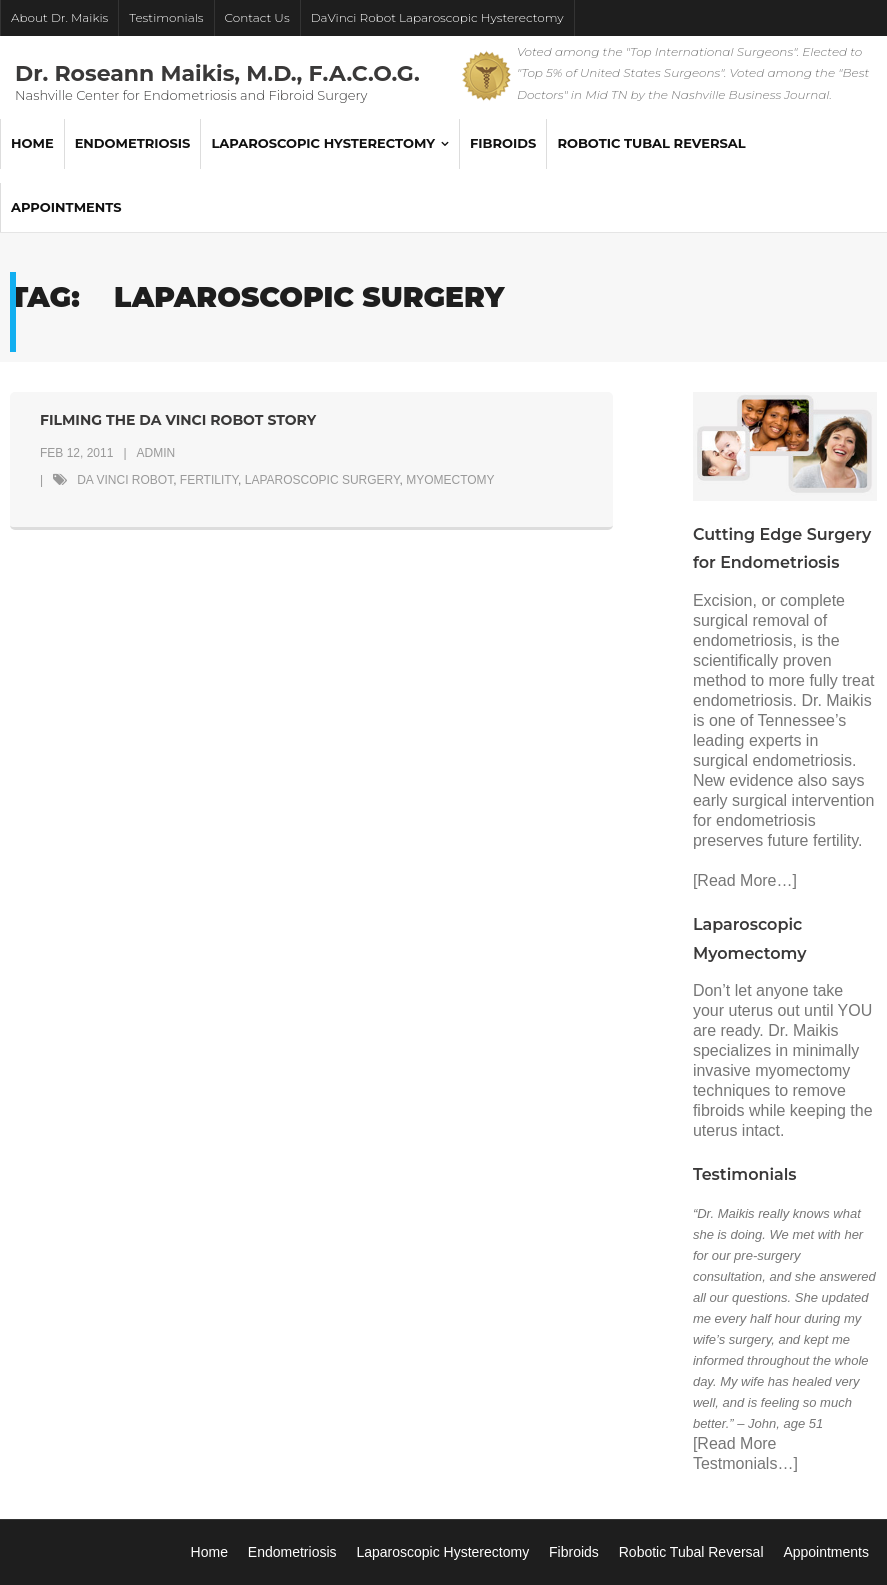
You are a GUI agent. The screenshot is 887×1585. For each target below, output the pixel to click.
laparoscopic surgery (322, 480)
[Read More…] (745, 880)
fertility (209, 480)
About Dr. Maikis (59, 17)
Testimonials (166, 17)
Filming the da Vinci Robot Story (178, 420)
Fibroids (574, 1552)
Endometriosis (292, 1552)
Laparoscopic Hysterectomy (442, 1552)
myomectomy (450, 480)
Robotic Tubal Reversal (691, 1552)
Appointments (826, 1552)
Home (209, 1552)
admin (156, 453)
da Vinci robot (125, 480)
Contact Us (257, 17)
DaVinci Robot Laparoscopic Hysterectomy (437, 17)
